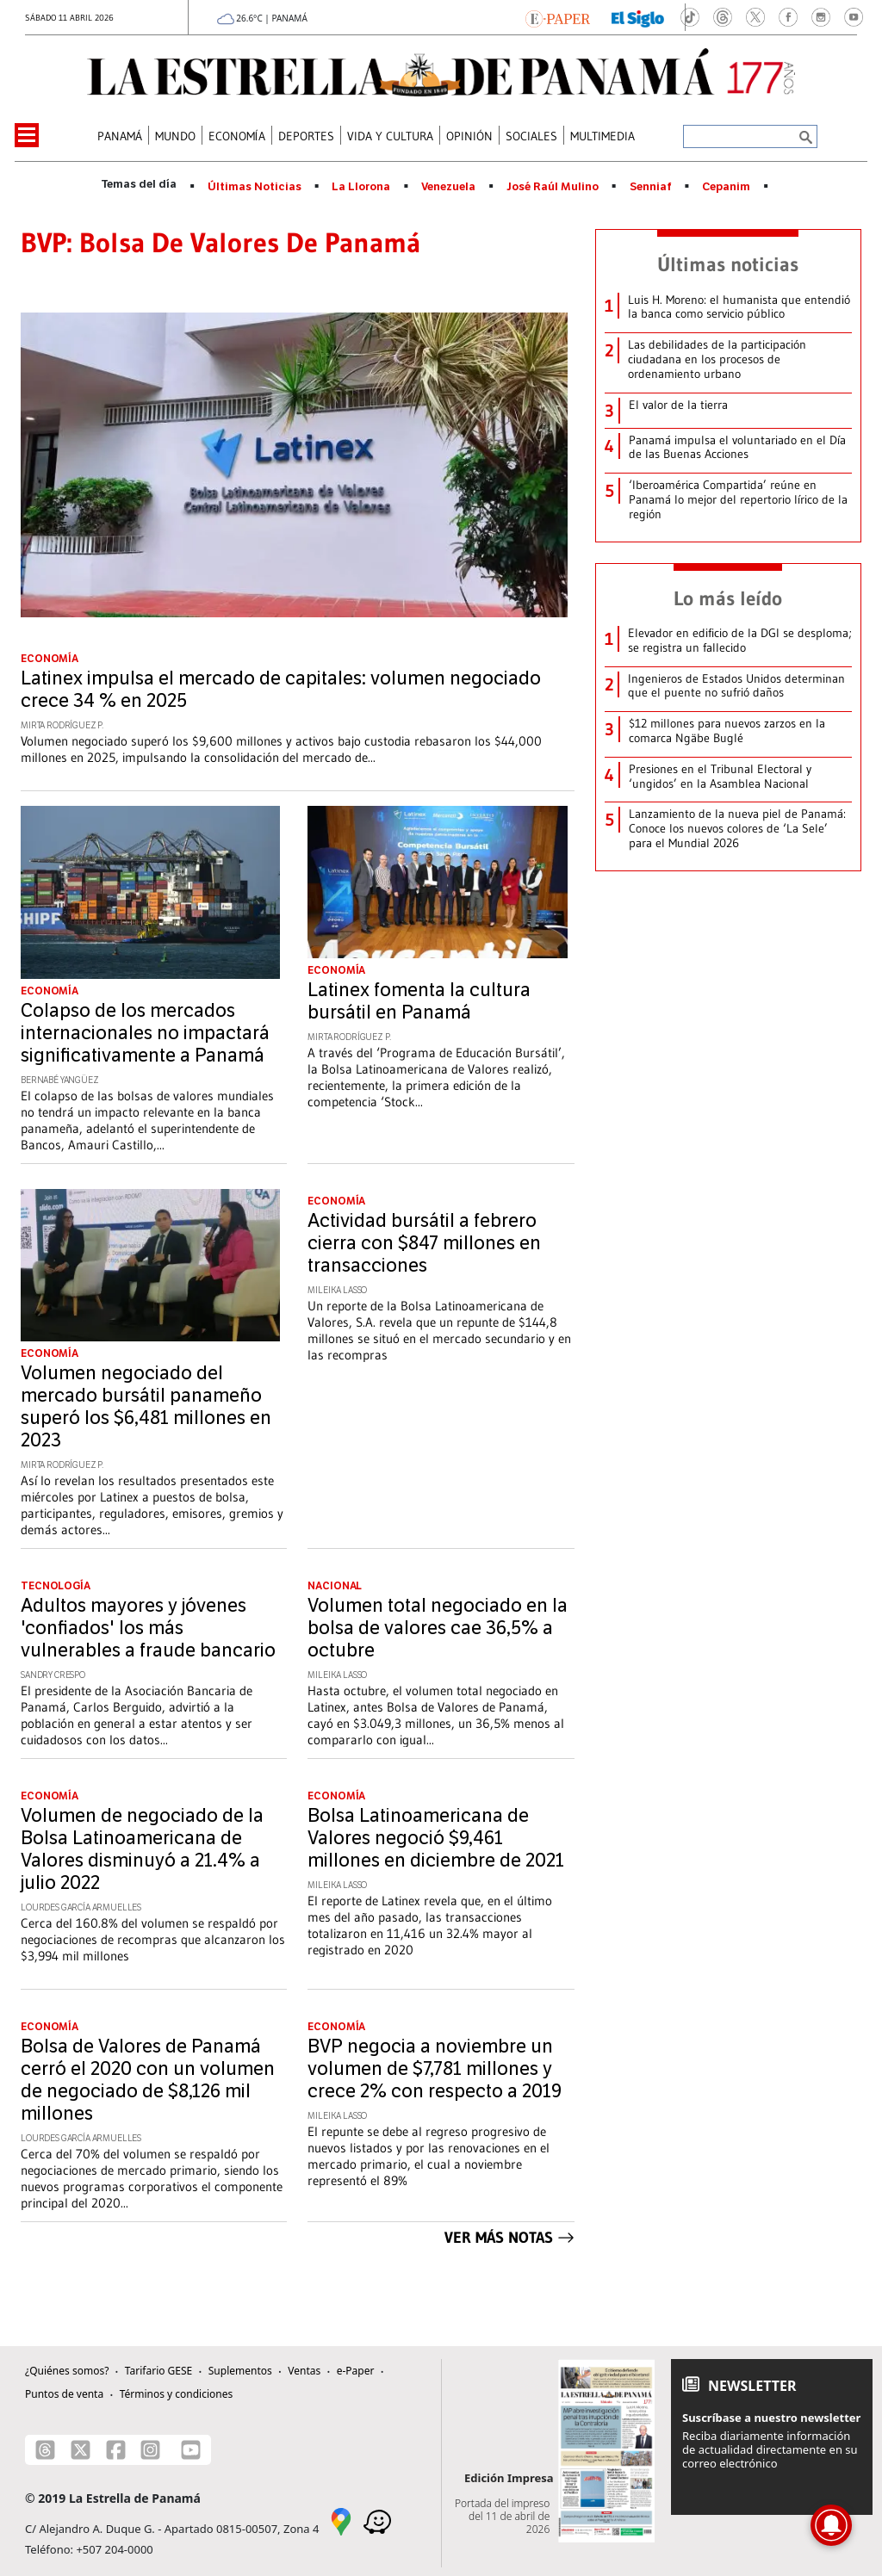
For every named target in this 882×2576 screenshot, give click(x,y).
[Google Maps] (341, 2520)
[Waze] (377, 2520)
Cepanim (726, 187)
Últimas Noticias (254, 187)
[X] (80, 2450)
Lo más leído (728, 598)
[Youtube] (191, 2450)
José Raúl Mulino (552, 187)
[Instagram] (150, 2450)
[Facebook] (116, 2450)
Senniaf (651, 187)
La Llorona (361, 187)
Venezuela (448, 187)
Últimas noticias (727, 264)
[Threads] (45, 2450)
